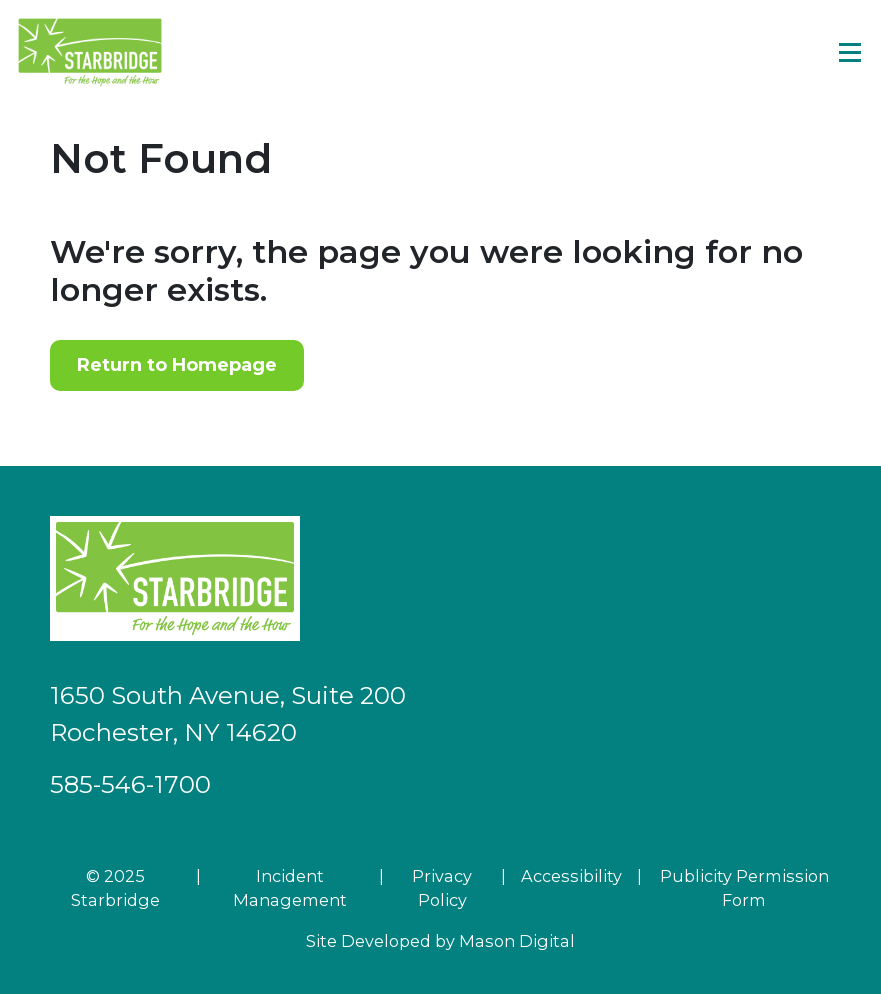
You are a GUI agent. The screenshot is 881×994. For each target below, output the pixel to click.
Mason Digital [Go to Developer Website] (517, 941)
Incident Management (290, 888)
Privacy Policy (442, 888)
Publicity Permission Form (744, 888)
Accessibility (571, 876)
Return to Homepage (177, 365)
